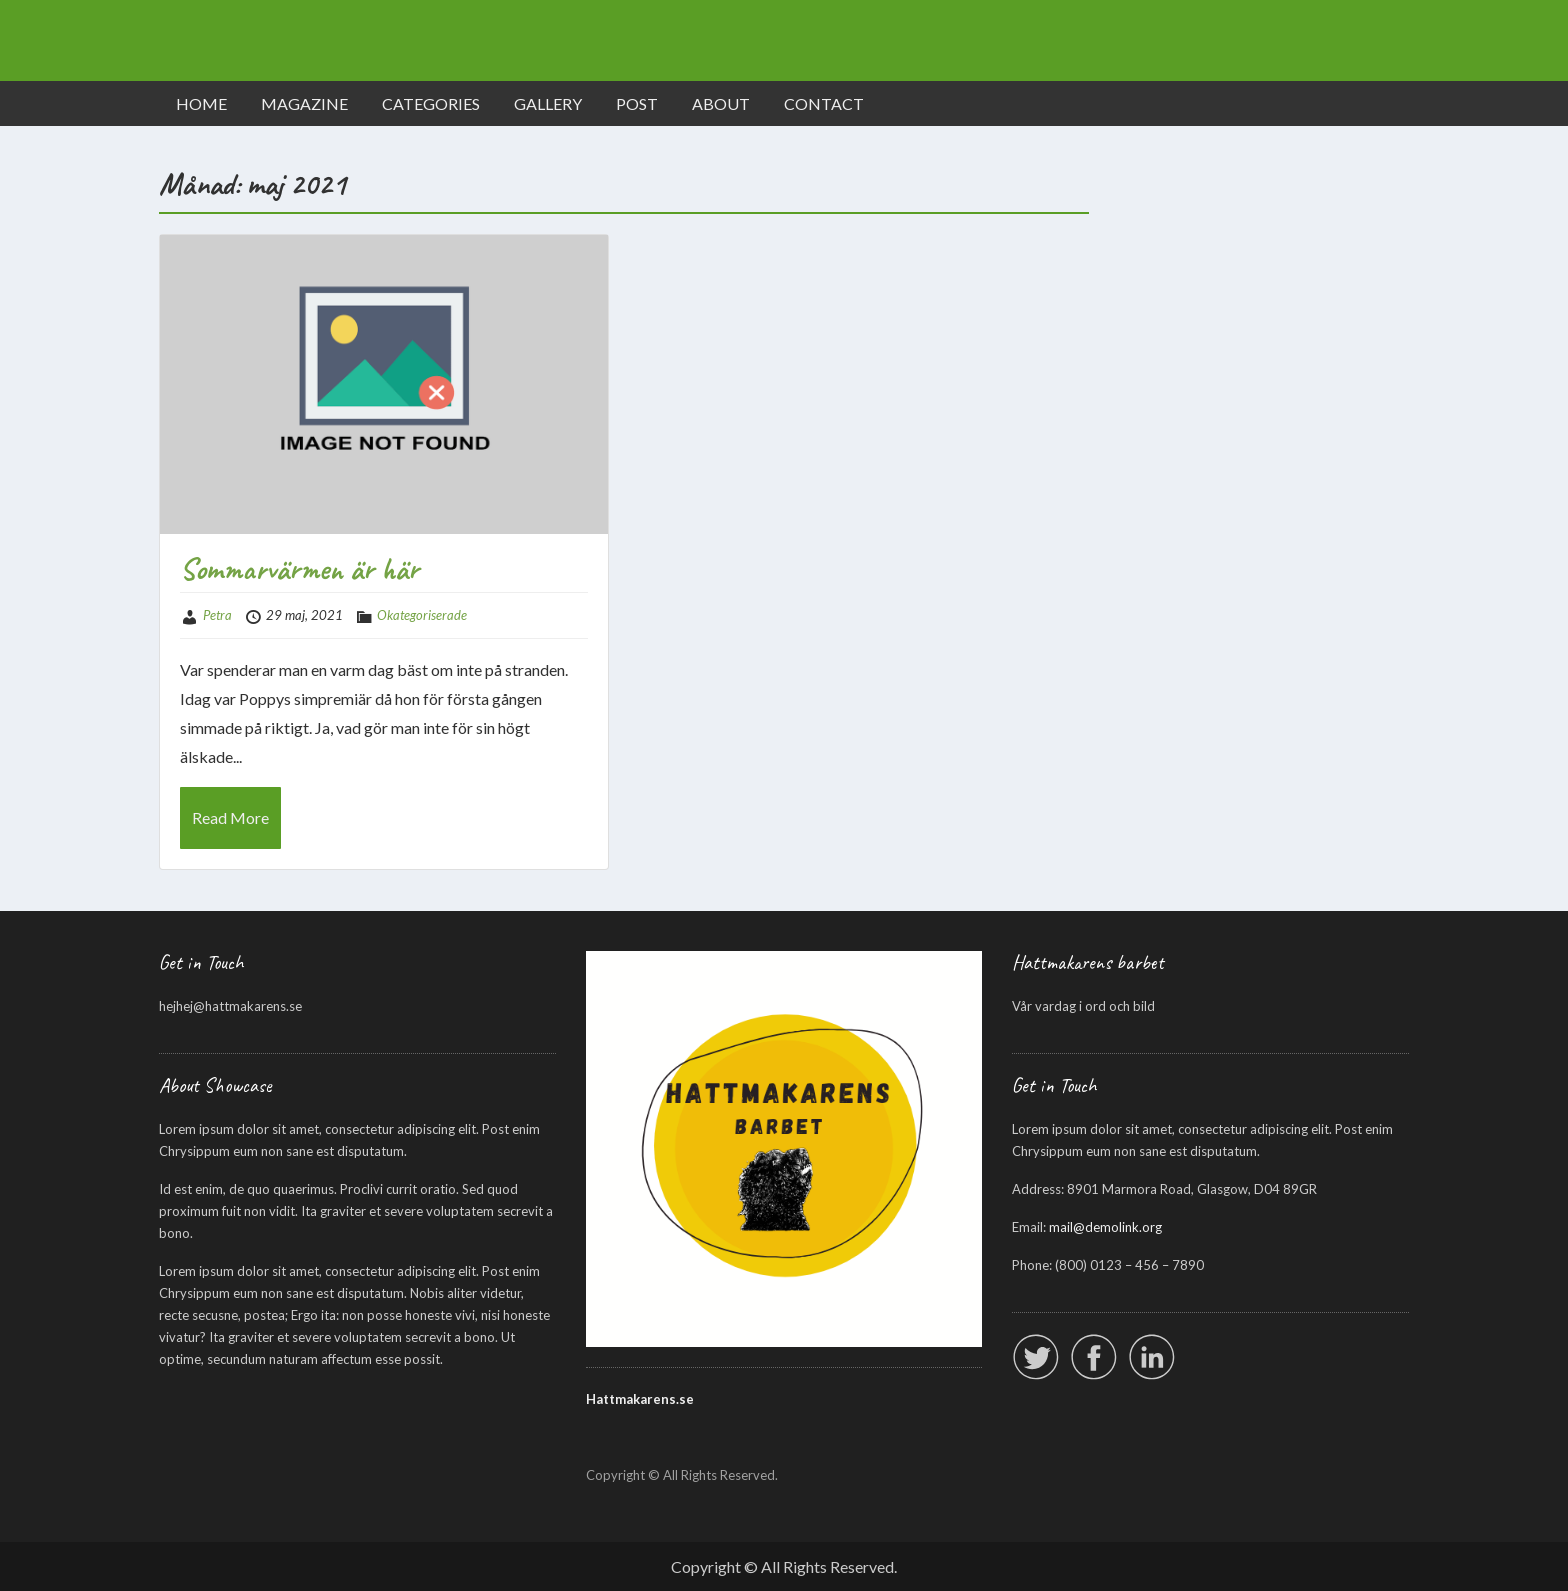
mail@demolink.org (1105, 1227)
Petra (217, 615)
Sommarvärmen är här (299, 569)
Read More (230, 817)
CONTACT (824, 103)
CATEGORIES (431, 103)
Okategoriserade (422, 615)
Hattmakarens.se (640, 1399)
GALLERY (548, 103)
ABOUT (721, 103)
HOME (201, 103)
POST (637, 103)
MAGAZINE (304, 103)
